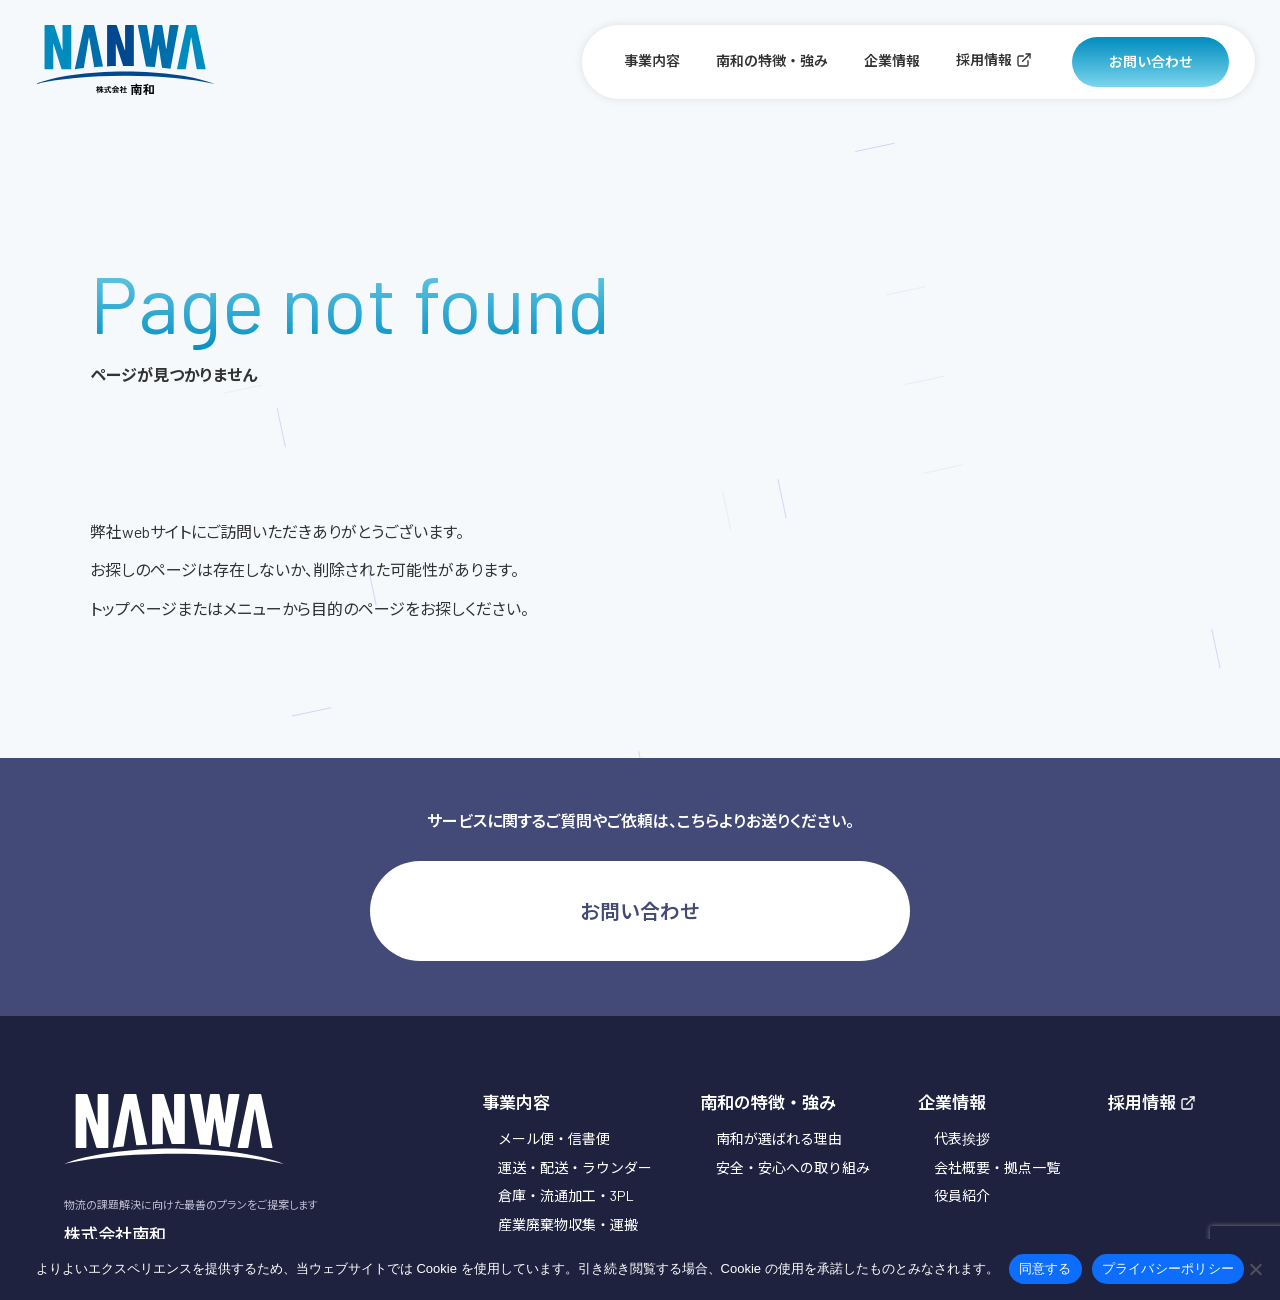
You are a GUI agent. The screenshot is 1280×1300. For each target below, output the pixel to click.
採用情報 (994, 59)
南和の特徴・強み (772, 60)
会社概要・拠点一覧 (997, 1167)
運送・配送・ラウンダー (575, 1167)
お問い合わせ (1151, 61)
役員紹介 (962, 1195)
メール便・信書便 (554, 1138)
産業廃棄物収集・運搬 (568, 1224)
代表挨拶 (962, 1138)
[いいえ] (1255, 1269)
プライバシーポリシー (1168, 1268)
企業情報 (892, 60)
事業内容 (652, 60)
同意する (1045, 1268)
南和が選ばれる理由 (779, 1138)
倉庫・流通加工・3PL (566, 1195)
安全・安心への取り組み (793, 1167)
